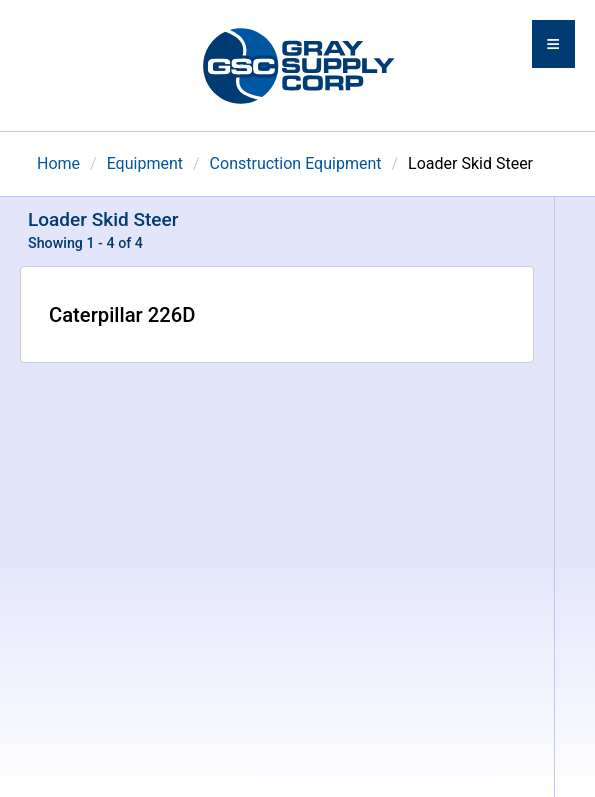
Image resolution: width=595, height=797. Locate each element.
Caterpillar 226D (122, 315)
